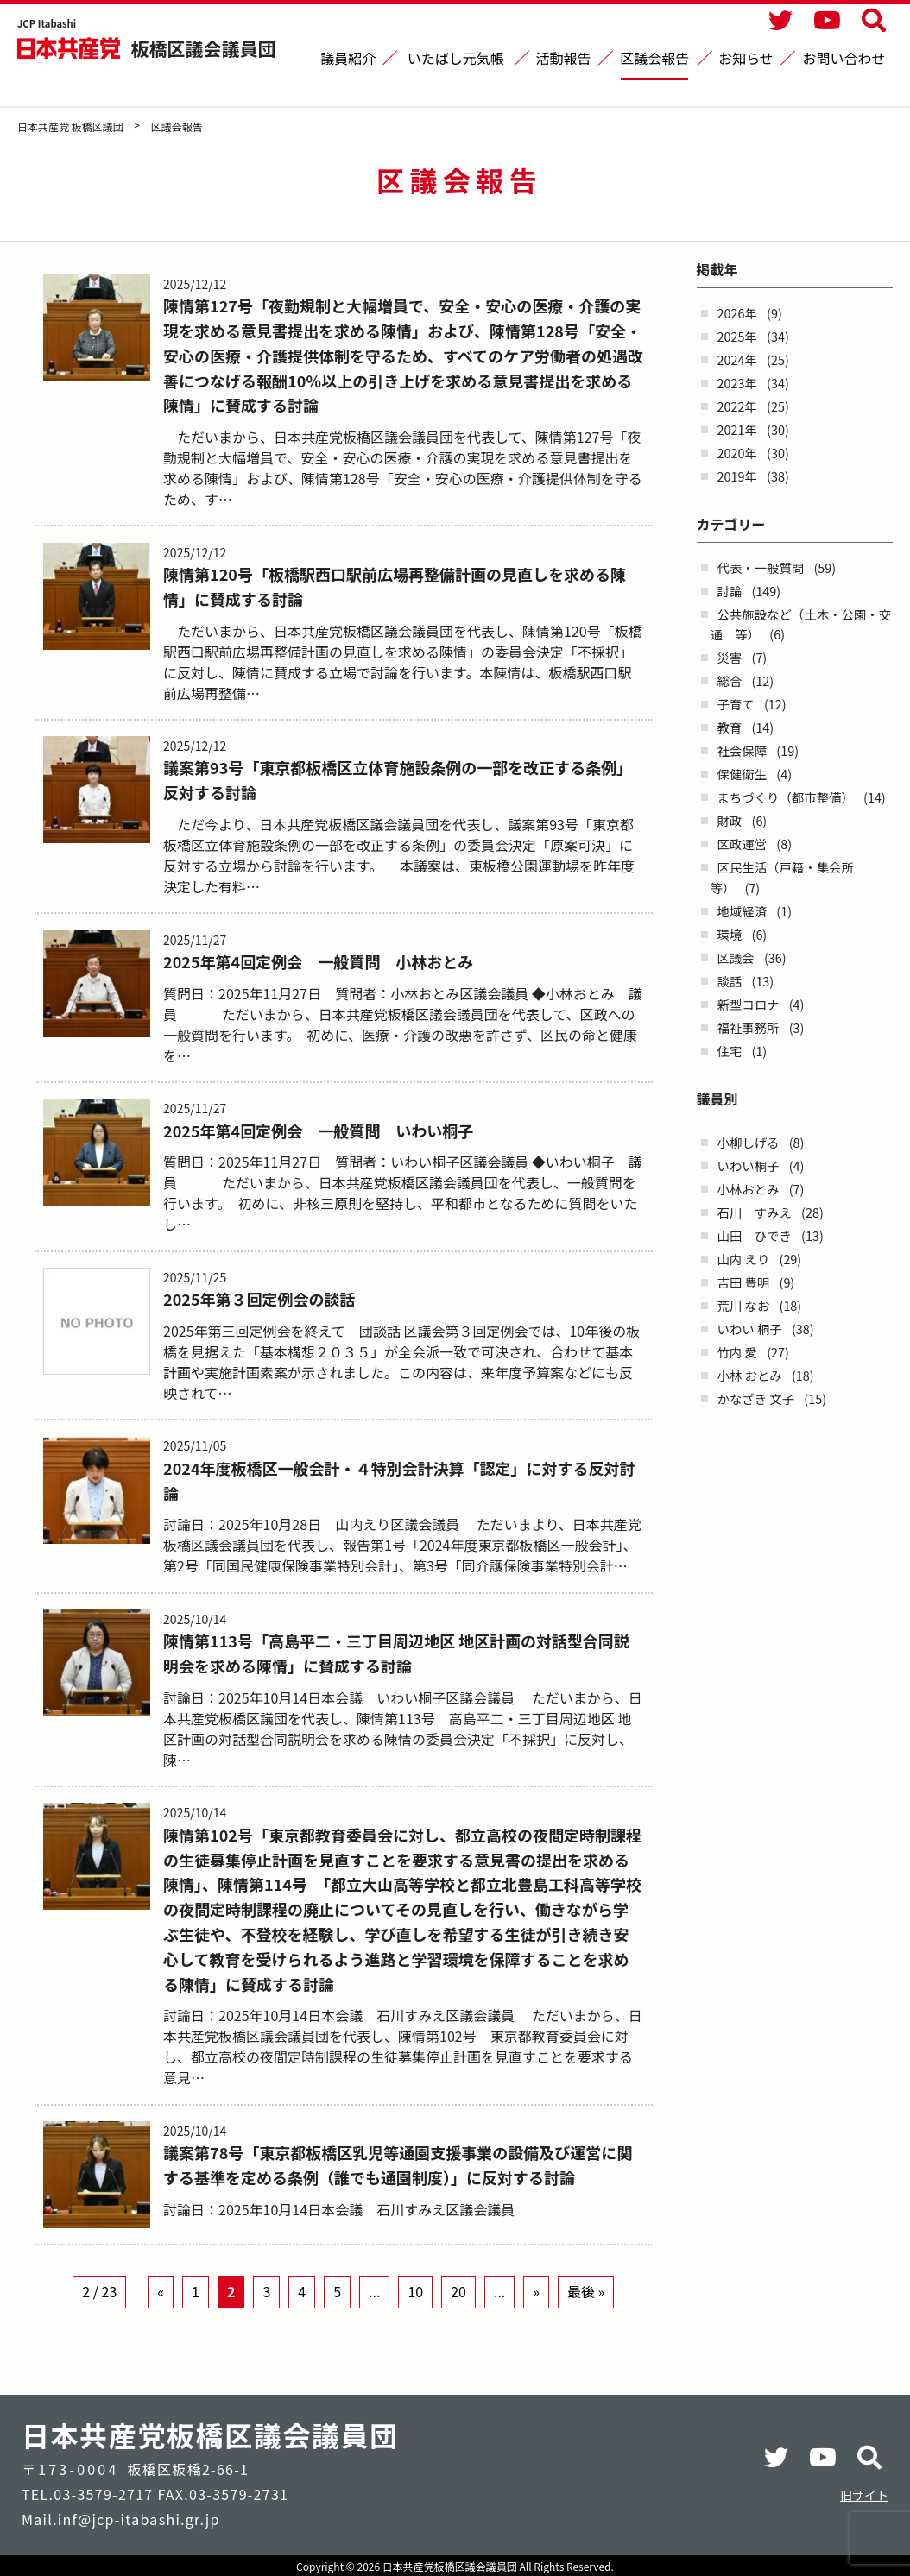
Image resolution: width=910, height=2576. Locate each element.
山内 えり (743, 1259)
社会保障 (742, 750)
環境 (730, 934)
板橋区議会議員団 (203, 48)
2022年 (737, 406)
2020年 (737, 453)
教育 (730, 727)
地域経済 (742, 911)
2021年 (737, 429)
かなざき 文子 (756, 1398)
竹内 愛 (737, 1352)
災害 (730, 657)
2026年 (737, 313)
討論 (730, 591)
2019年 (737, 476)
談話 (730, 981)
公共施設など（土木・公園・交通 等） (801, 624)
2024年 (737, 359)
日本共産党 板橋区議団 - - (70, 48)
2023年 (737, 383)
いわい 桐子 (749, 1328)
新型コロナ (748, 1004)
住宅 (730, 1051)
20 (458, 2321)
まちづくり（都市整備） (785, 797)
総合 (730, 680)
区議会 (736, 957)
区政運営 (742, 844)
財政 (730, 820)
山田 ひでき (754, 1235)
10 (415, 2321)
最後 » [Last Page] (585, 2321)
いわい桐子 (748, 1165)
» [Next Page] (536, 2321)
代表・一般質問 (761, 567)
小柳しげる (748, 1142)
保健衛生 (742, 774)
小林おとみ (748, 1189)
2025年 (737, 336)
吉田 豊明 (743, 1282)
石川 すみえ (754, 1212)
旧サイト (864, 2495)
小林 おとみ (749, 1375)
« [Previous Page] (160, 2321)
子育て (736, 704)
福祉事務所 (748, 1027)
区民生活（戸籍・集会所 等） (789, 877)
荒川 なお (743, 1305)
